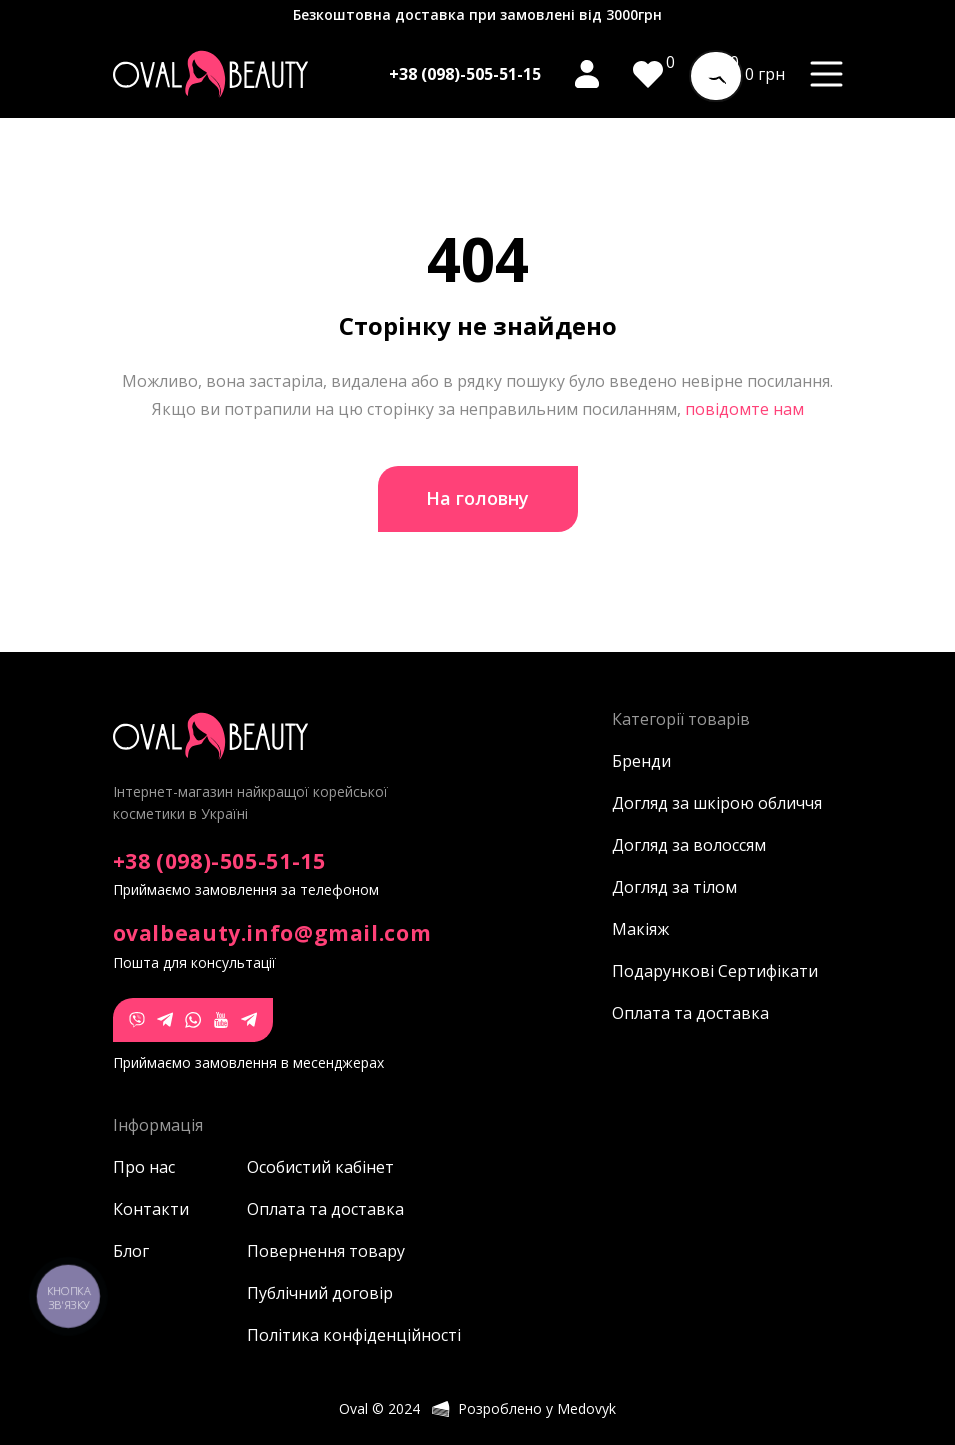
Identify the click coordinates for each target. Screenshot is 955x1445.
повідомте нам (744, 409)
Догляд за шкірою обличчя (717, 803)
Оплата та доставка (690, 1013)
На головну (477, 498)
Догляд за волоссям (689, 845)
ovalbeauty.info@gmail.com (272, 933)
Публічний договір (314, 1293)
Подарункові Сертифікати (715, 971)
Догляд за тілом (674, 887)
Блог (131, 1251)
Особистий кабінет (314, 1167)
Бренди (641, 761)
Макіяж (640, 929)
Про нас (144, 1167)
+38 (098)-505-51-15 (465, 74)
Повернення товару (314, 1251)
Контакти (151, 1209)
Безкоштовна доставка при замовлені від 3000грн (477, 14)
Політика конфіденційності (314, 1335)
